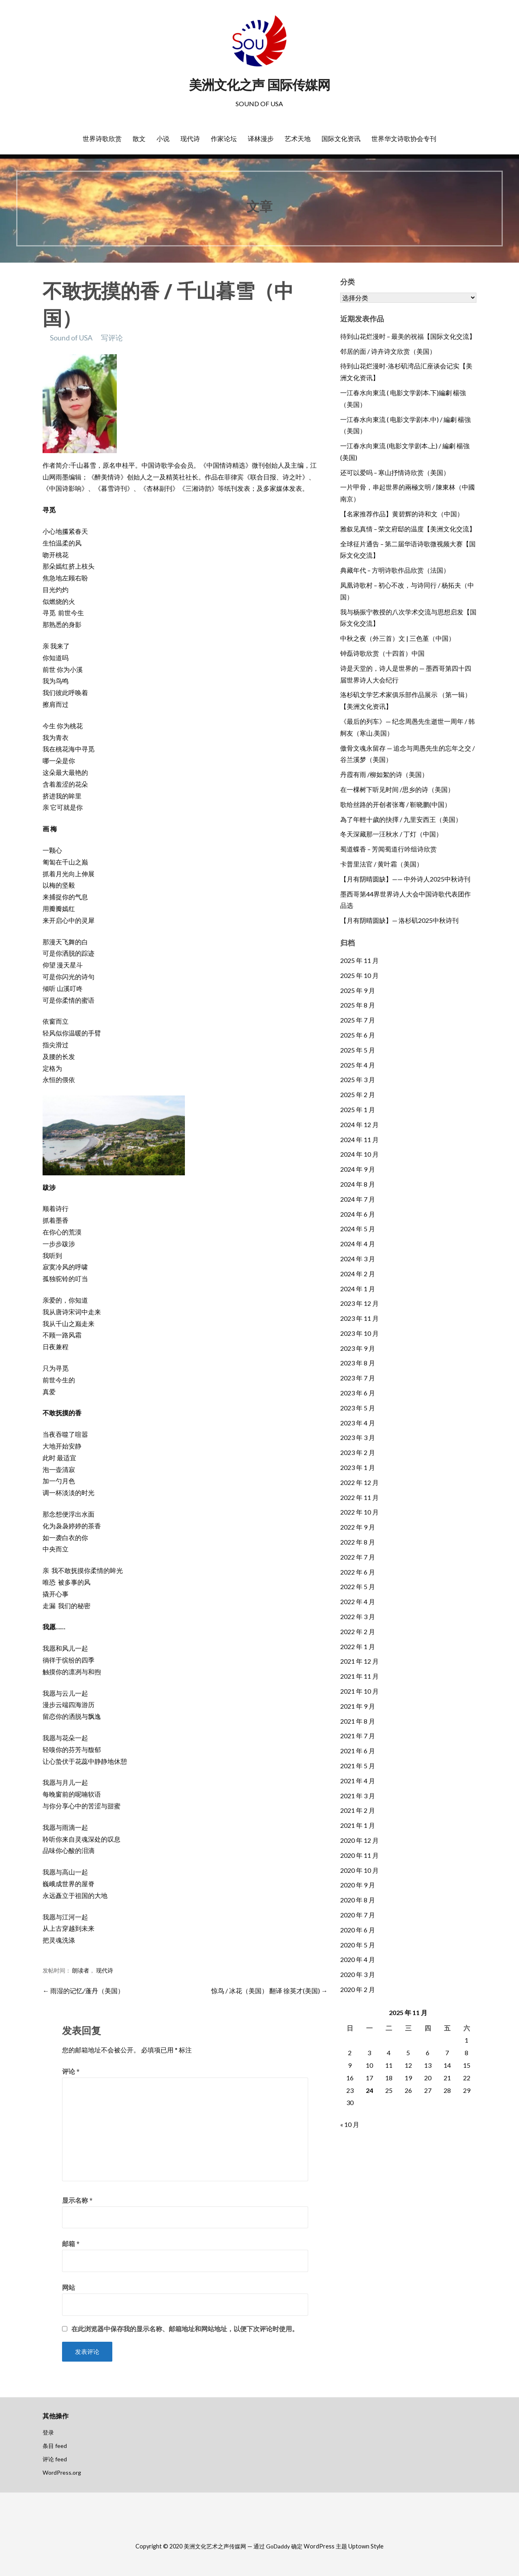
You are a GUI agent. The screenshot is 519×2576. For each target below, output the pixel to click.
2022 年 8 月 (357, 1542)
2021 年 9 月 (357, 1706)
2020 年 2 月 (357, 1989)
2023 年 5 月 (357, 1408)
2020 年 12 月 (359, 1840)
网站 (68, 2287)
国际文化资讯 (341, 138)
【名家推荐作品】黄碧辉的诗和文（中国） (401, 514)
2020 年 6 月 (357, 1930)
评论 (70, 2071)
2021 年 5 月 (357, 1765)
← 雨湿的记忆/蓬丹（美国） (83, 1990)
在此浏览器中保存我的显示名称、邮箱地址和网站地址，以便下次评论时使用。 (184, 2329)
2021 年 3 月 (357, 1795)
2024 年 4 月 (357, 1243)
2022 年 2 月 (357, 1631)
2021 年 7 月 (357, 1735)
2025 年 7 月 (357, 1020)
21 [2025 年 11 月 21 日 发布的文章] (447, 2078)
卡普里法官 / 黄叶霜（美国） (381, 864)
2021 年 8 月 (357, 1721)
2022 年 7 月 (357, 1557)
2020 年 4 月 (357, 1959)
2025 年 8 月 (357, 1005)
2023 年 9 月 (357, 1348)
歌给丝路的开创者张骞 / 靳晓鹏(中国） (395, 804)
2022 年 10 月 (359, 1512)
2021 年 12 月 (359, 1661)
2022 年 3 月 (357, 1616)
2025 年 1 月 (357, 1109)
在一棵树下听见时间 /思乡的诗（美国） (397, 789)
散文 (139, 138)
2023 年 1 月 (357, 1467)
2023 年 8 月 (357, 1363)
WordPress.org (62, 2472)
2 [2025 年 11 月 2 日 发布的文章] (350, 2052)
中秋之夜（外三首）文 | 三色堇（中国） (397, 638)
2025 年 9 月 (357, 990)
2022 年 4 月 (357, 1601)
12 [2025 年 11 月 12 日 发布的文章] (408, 2065)
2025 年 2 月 (357, 1094)
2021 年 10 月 (359, 1691)
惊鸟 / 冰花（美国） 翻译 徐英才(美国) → (269, 1990)
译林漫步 (261, 138)
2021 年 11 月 (359, 1676)
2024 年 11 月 (359, 1139)
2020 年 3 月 (357, 1974)
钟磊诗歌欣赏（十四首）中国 (382, 653)
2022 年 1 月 (357, 1646)
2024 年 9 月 (357, 1169)
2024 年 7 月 (357, 1199)
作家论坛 (224, 138)
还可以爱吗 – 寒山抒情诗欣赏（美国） (395, 472)
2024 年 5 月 (357, 1228)
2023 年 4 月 (357, 1423)
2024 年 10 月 (359, 1154)
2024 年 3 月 (357, 1258)
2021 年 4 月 (357, 1780)
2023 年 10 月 (359, 1333)
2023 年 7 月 (357, 1378)
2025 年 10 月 (359, 975)
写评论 (112, 337)
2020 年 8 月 (357, 1900)
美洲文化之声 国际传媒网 (259, 84)
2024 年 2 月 (357, 1273)
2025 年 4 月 (357, 1065)
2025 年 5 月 (357, 1050)
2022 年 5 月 (357, 1586)
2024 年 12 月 (359, 1124)
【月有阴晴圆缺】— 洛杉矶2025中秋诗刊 (399, 920)
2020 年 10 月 (359, 1870)
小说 (163, 138)
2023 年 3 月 (357, 1437)
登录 (48, 2432)
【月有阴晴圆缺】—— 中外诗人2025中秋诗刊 (405, 879)
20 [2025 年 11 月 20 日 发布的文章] (427, 2078)
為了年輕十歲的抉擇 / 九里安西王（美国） (401, 819)
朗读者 (80, 1970)
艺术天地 (298, 138)
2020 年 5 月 (357, 1945)
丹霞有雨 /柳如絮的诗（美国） (384, 774)
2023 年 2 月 (357, 1452)
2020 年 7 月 (357, 1915)
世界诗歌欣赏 (102, 138)
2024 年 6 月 (357, 1214)
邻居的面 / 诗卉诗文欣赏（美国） (388, 351)
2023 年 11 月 (359, 1318)
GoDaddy (278, 2546)
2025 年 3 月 (357, 1079)
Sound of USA (71, 337)
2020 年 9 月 (357, 1885)
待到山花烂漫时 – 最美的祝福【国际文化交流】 (408, 336)
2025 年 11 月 (359, 960)
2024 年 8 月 (357, 1184)
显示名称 (77, 2200)
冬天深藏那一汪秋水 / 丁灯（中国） (391, 834)
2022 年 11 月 (359, 1497)
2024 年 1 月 (357, 1288)
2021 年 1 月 (357, 1825)
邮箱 (70, 2243)
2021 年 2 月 (357, 1810)
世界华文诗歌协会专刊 (403, 138)
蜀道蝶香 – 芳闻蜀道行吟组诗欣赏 (388, 849)
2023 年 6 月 (357, 1393)
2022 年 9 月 (357, 1527)
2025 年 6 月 (357, 1035)
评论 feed (55, 2459)
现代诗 (190, 138)
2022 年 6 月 (357, 1572)
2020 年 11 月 (359, 1855)
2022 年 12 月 (359, 1482)
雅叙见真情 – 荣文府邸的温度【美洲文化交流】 (408, 529)
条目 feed (55, 2445)
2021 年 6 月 (357, 1750)
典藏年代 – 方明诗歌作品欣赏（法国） (395, 570)
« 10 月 (349, 2124)
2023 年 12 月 (359, 1303)
